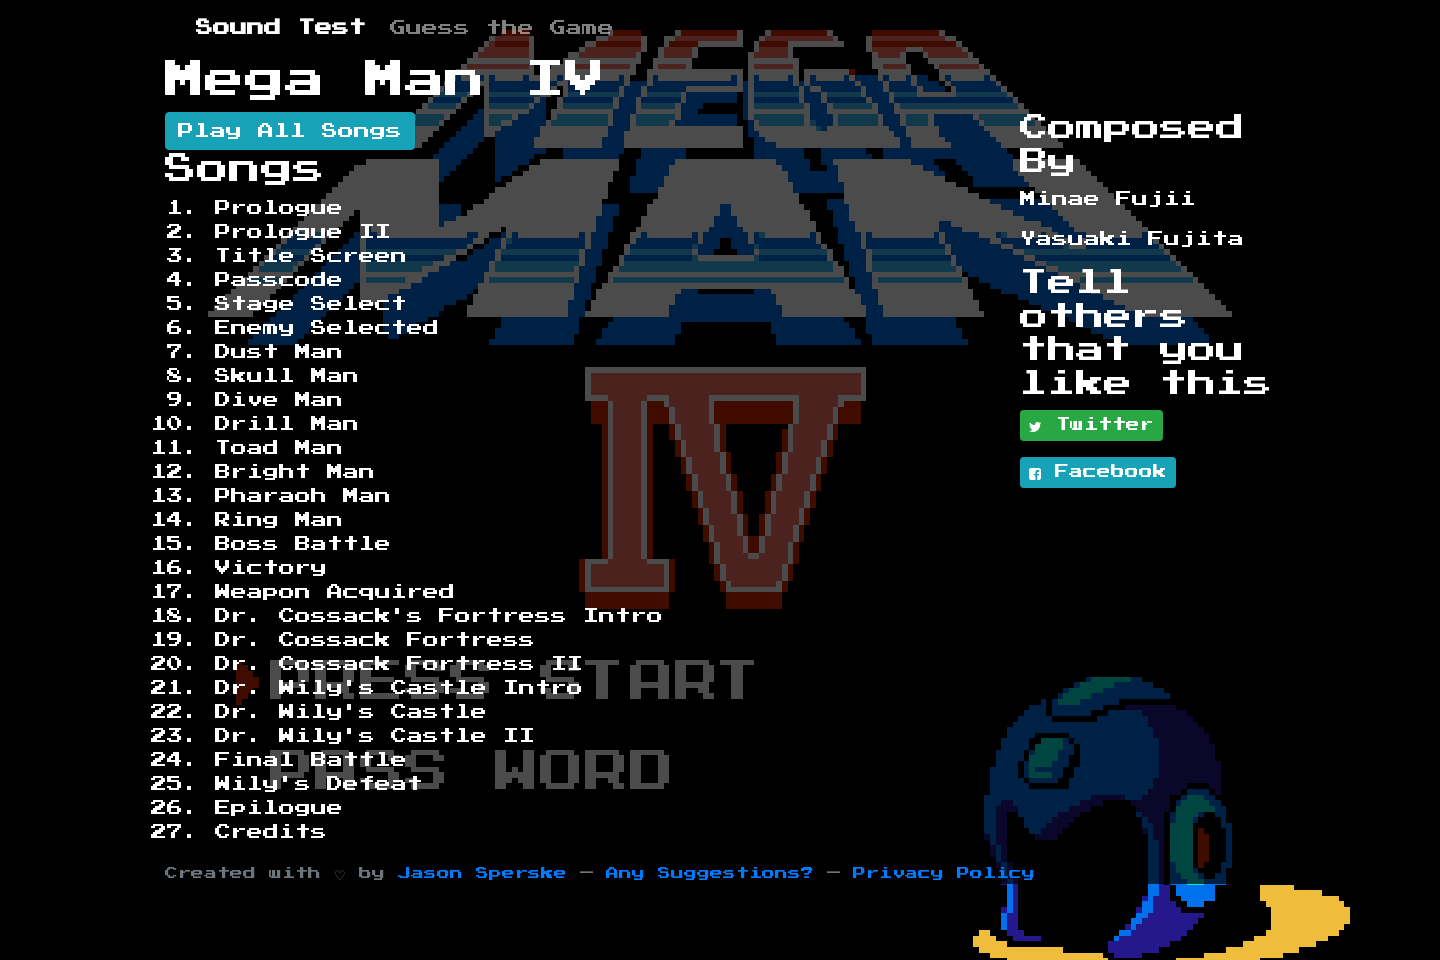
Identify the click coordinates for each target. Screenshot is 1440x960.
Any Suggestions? (710, 873)
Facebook (1098, 473)
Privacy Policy (944, 873)
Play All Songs (290, 131)
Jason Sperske (482, 873)
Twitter (1091, 426)
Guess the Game (502, 28)
